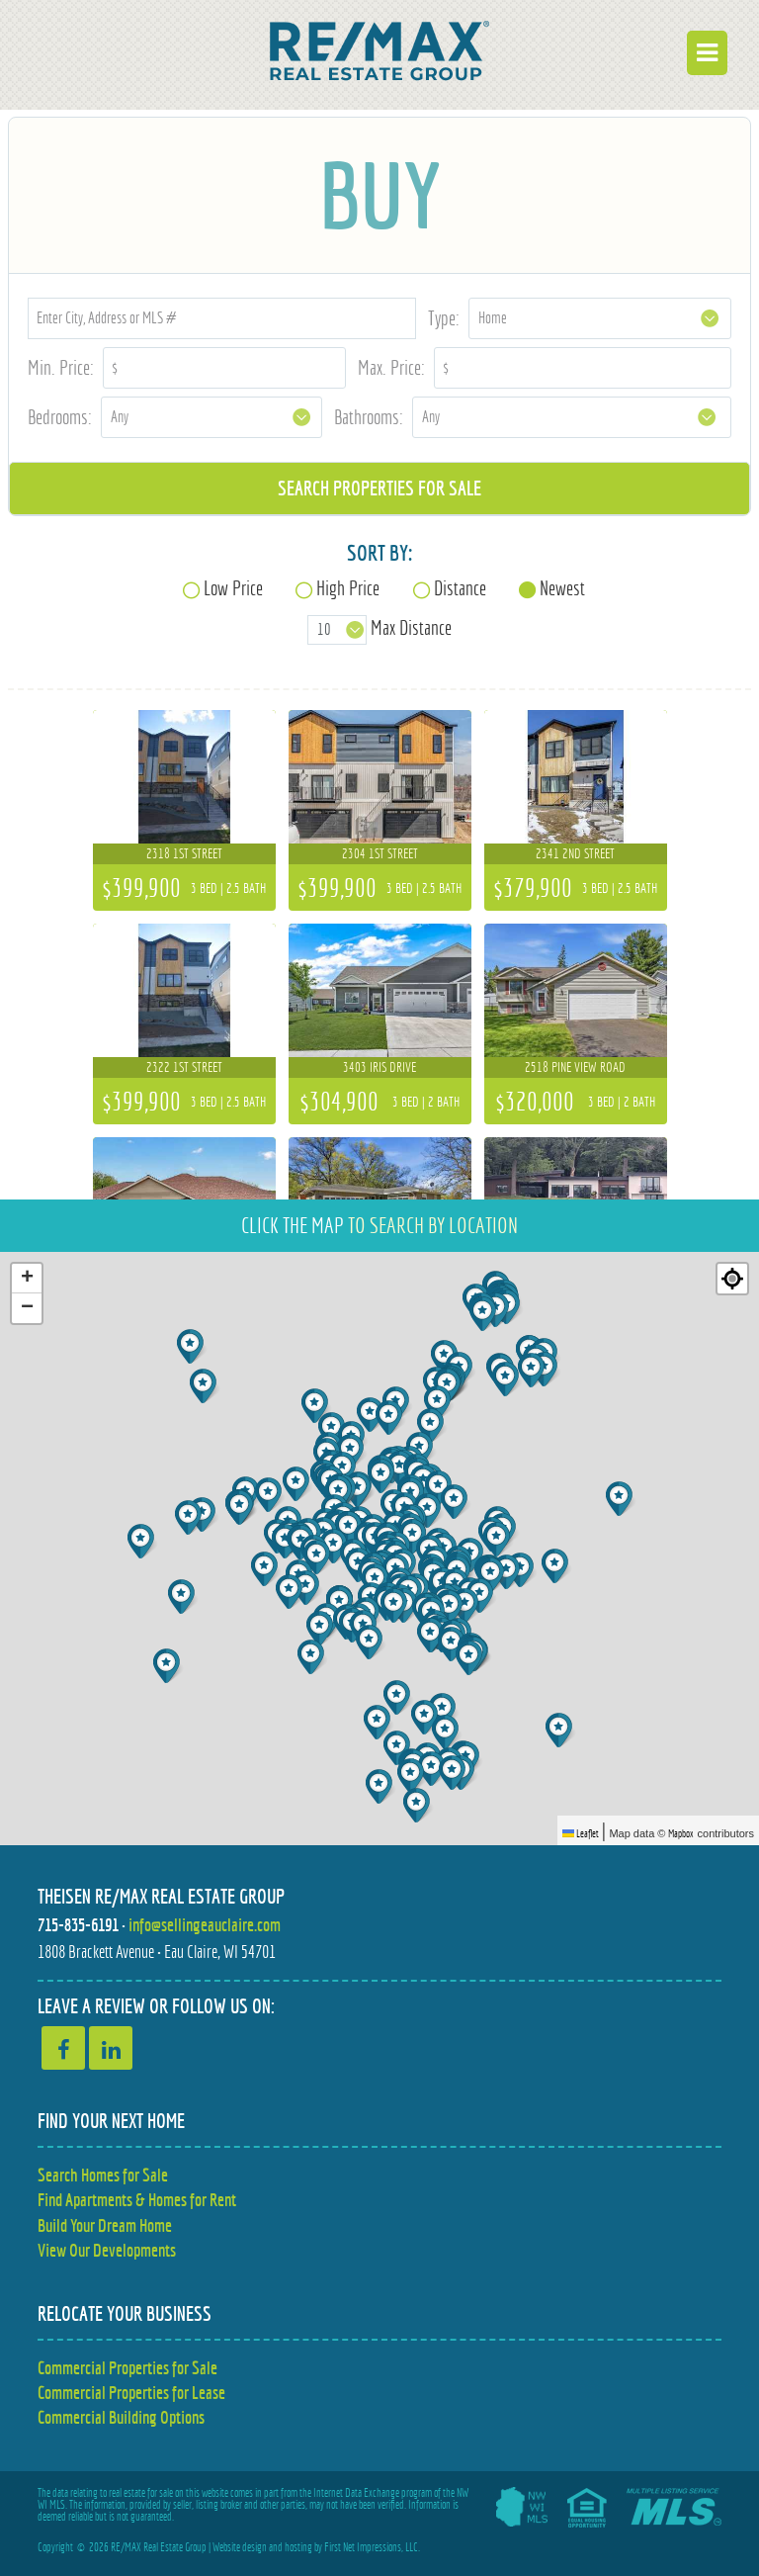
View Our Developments (107, 2250)
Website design (239, 2547)
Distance (460, 588)
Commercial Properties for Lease (131, 2392)
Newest (562, 588)
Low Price (233, 588)
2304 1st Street (380, 853)
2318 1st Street (184, 853)
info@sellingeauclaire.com (204, 1924)
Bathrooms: (368, 416)
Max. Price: (391, 367)
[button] (453, 1644)
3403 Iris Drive (379, 1067)
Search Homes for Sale (103, 2175)
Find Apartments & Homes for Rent (137, 2199)
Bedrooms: (60, 416)
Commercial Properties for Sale (127, 2367)
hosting (298, 2547)
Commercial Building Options (121, 2417)
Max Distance (411, 628)
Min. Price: (61, 367)
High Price (348, 588)
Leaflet (580, 1833)
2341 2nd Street (575, 853)
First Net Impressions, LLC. (372, 2547)
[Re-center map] (732, 1278)
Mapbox (681, 1833)
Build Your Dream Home (105, 2225)
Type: (444, 318)
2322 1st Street (184, 1067)
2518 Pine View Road (575, 1067)
